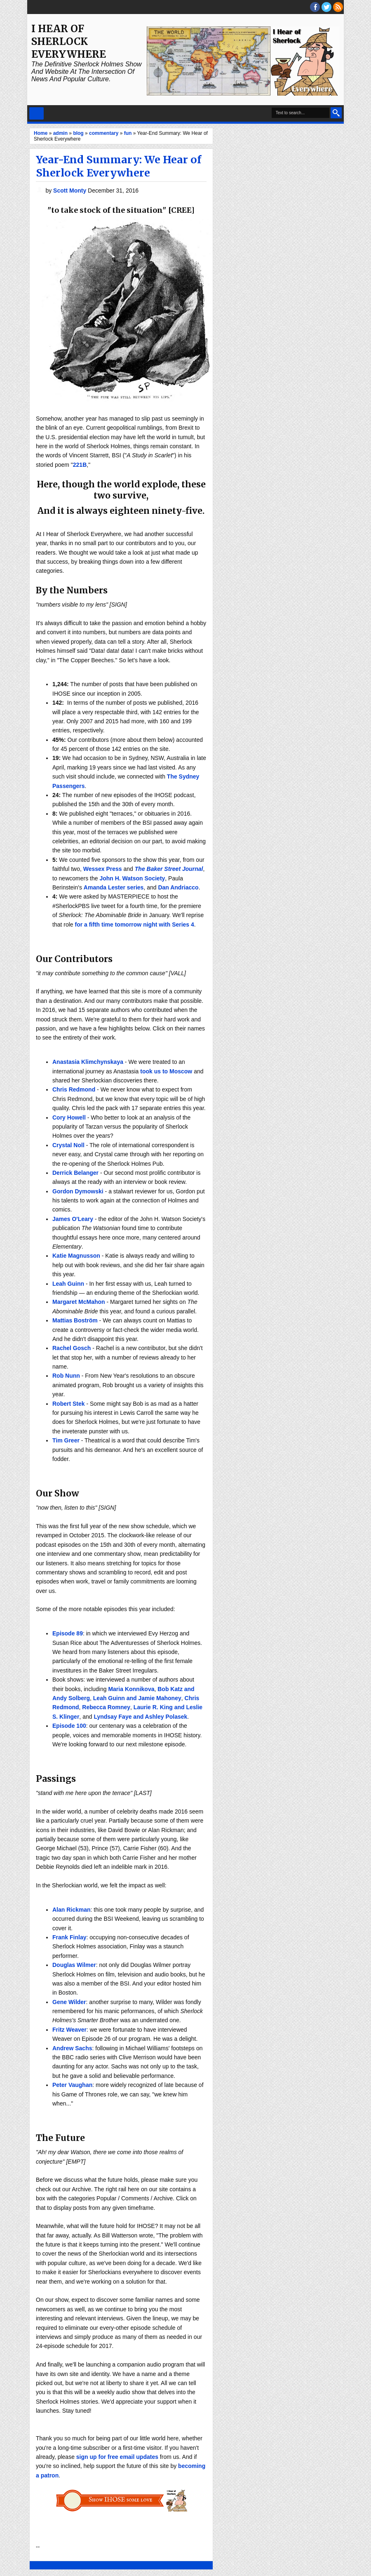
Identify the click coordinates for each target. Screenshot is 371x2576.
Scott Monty (70, 190)
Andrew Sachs (72, 2048)
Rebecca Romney (106, 1707)
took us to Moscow (166, 1071)
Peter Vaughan (72, 2085)
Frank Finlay (69, 1937)
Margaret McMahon (78, 1302)
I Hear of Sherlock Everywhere (68, 41)
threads (326, 7)
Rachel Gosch (71, 1348)
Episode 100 (69, 1725)
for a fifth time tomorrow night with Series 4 (134, 924)
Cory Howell (69, 1117)
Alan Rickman (71, 1909)
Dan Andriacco (178, 887)
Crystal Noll (68, 1145)
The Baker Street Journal (169, 869)
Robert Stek (68, 1403)
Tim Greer (66, 1440)
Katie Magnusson (76, 1255)
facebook (315, 7)
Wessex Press (102, 869)
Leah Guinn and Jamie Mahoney (137, 1698)
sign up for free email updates (117, 2457)
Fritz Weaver (69, 2029)
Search (336, 112)
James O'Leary (72, 1219)
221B (80, 464)
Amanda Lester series (114, 887)
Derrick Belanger (75, 1172)
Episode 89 (67, 1633)
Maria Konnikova (131, 1689)
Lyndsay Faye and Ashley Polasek (140, 1716)
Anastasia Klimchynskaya (87, 1062)
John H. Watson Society (132, 878)
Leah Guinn (68, 1283)
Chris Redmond (73, 1089)
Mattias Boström (75, 1320)
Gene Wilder (69, 2002)
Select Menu (36, 113)
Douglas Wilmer (74, 1965)
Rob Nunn (66, 1375)
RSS (338, 7)
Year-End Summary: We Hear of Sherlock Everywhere (118, 166)
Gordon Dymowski (77, 1191)
